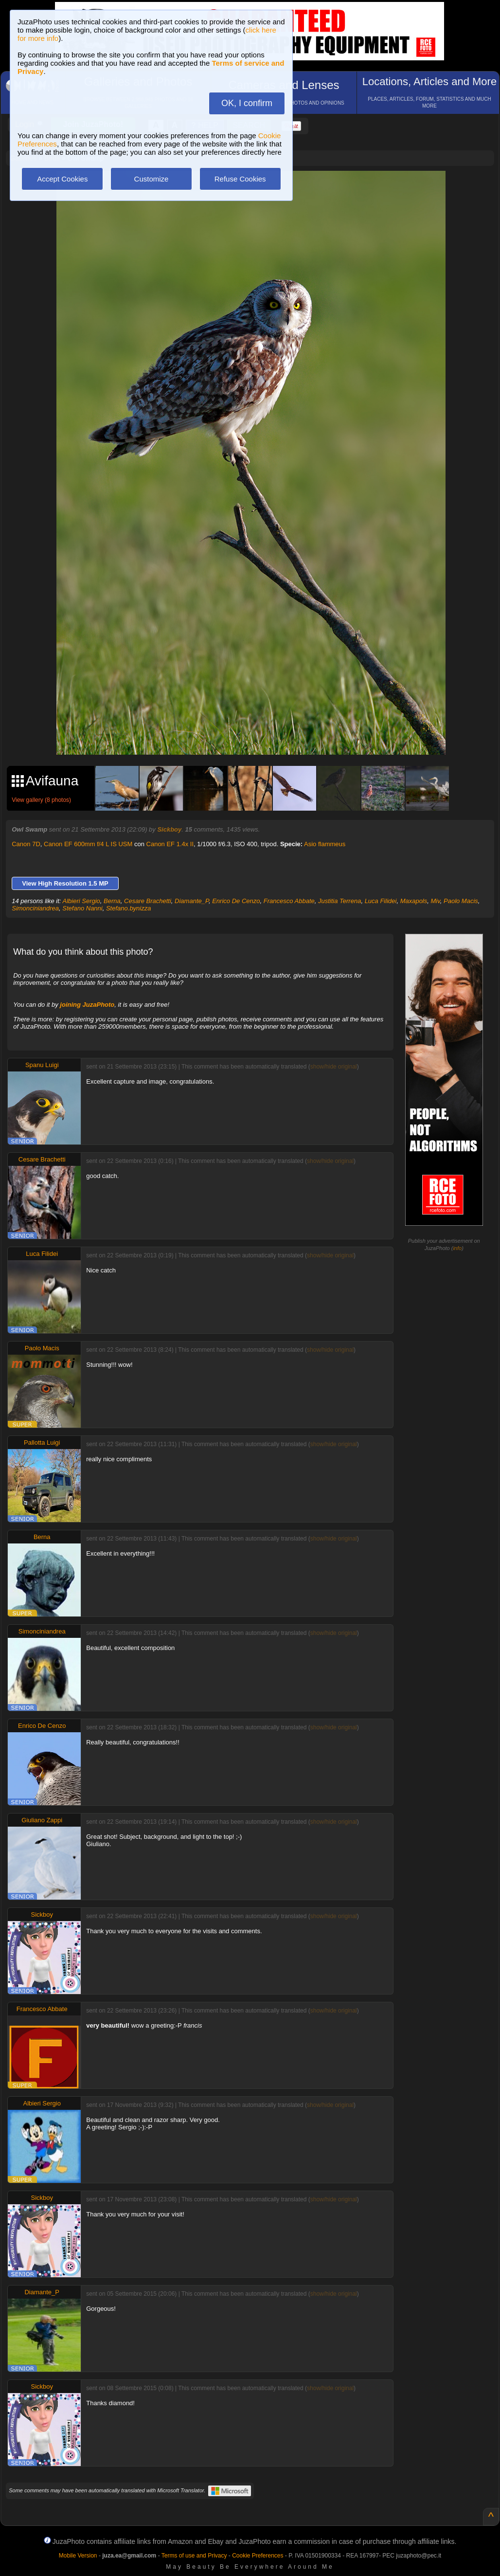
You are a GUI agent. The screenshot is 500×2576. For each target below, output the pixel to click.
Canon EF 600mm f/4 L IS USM (88, 844)
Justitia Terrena (339, 901)
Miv (435, 901)
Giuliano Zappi (41, 1820)
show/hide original (333, 1066)
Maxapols (414, 901)
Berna (112, 901)
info (457, 1248)
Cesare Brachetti (147, 901)
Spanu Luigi (42, 1065)
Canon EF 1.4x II (170, 844)
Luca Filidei (381, 901)
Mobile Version (78, 2555)
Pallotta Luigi (42, 1442)
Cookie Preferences (257, 2555)
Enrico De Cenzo (236, 901)
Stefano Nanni (82, 908)
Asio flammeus (324, 844)
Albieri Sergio (81, 901)
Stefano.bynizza (128, 908)
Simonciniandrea (35, 908)
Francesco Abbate (289, 901)
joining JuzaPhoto (87, 1004)
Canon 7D (26, 844)
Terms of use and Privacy (194, 2555)
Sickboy (169, 829)
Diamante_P (192, 901)
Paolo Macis (461, 901)
